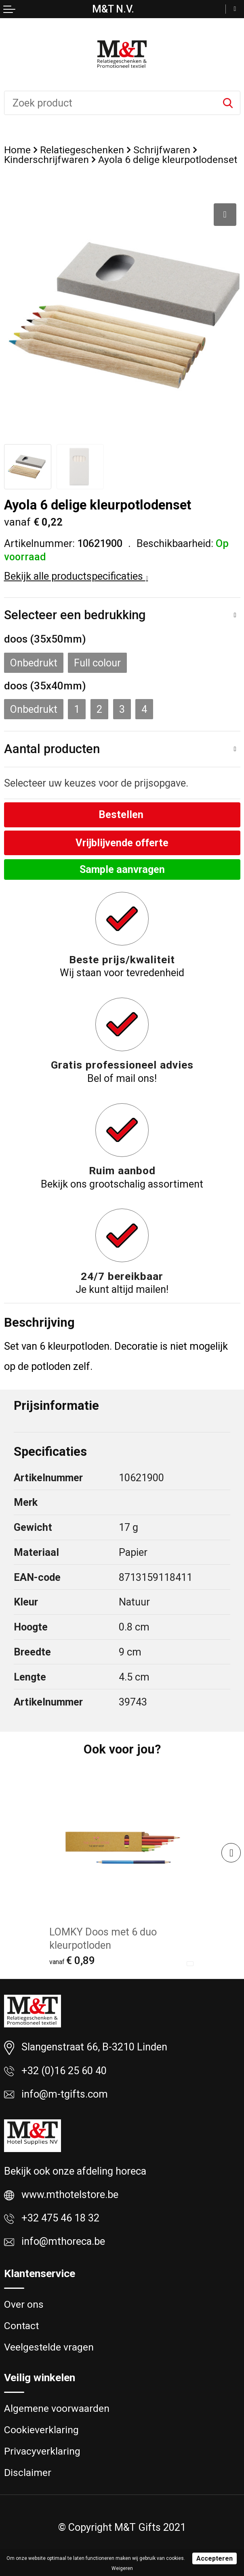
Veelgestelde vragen (49, 2347)
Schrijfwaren (161, 150)
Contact (21, 2326)
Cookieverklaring (41, 2430)
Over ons (24, 2304)
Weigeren (122, 2568)
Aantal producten (52, 748)
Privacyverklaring (42, 2451)
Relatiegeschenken (82, 150)
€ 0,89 (72, 1960)
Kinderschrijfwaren (46, 159)
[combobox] (110, 103)
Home (17, 150)
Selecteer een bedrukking (75, 614)
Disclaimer (27, 2472)
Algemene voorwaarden (56, 2408)
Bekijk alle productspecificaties (76, 576)
